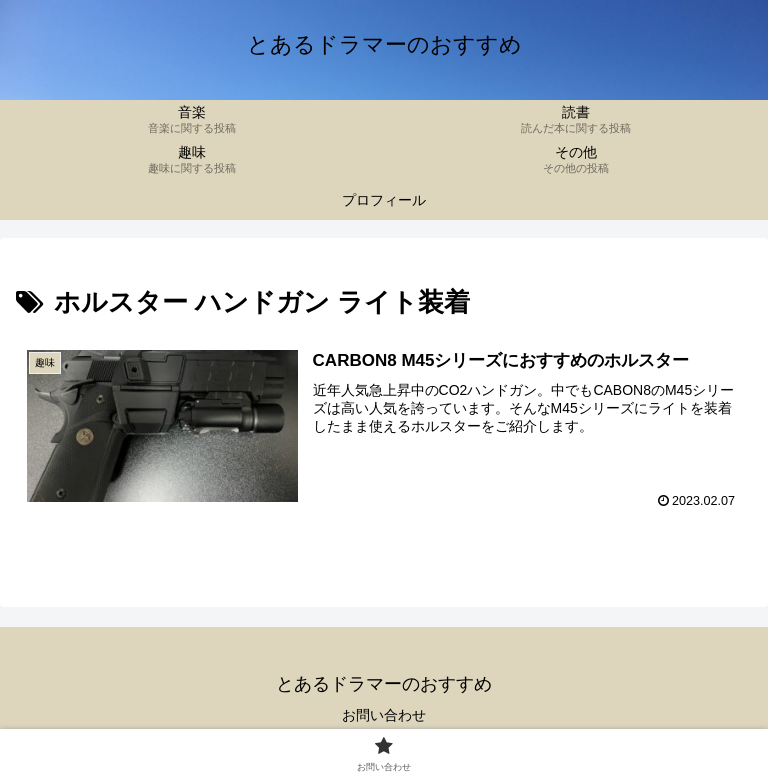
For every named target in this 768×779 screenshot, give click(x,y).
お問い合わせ (384, 715)
